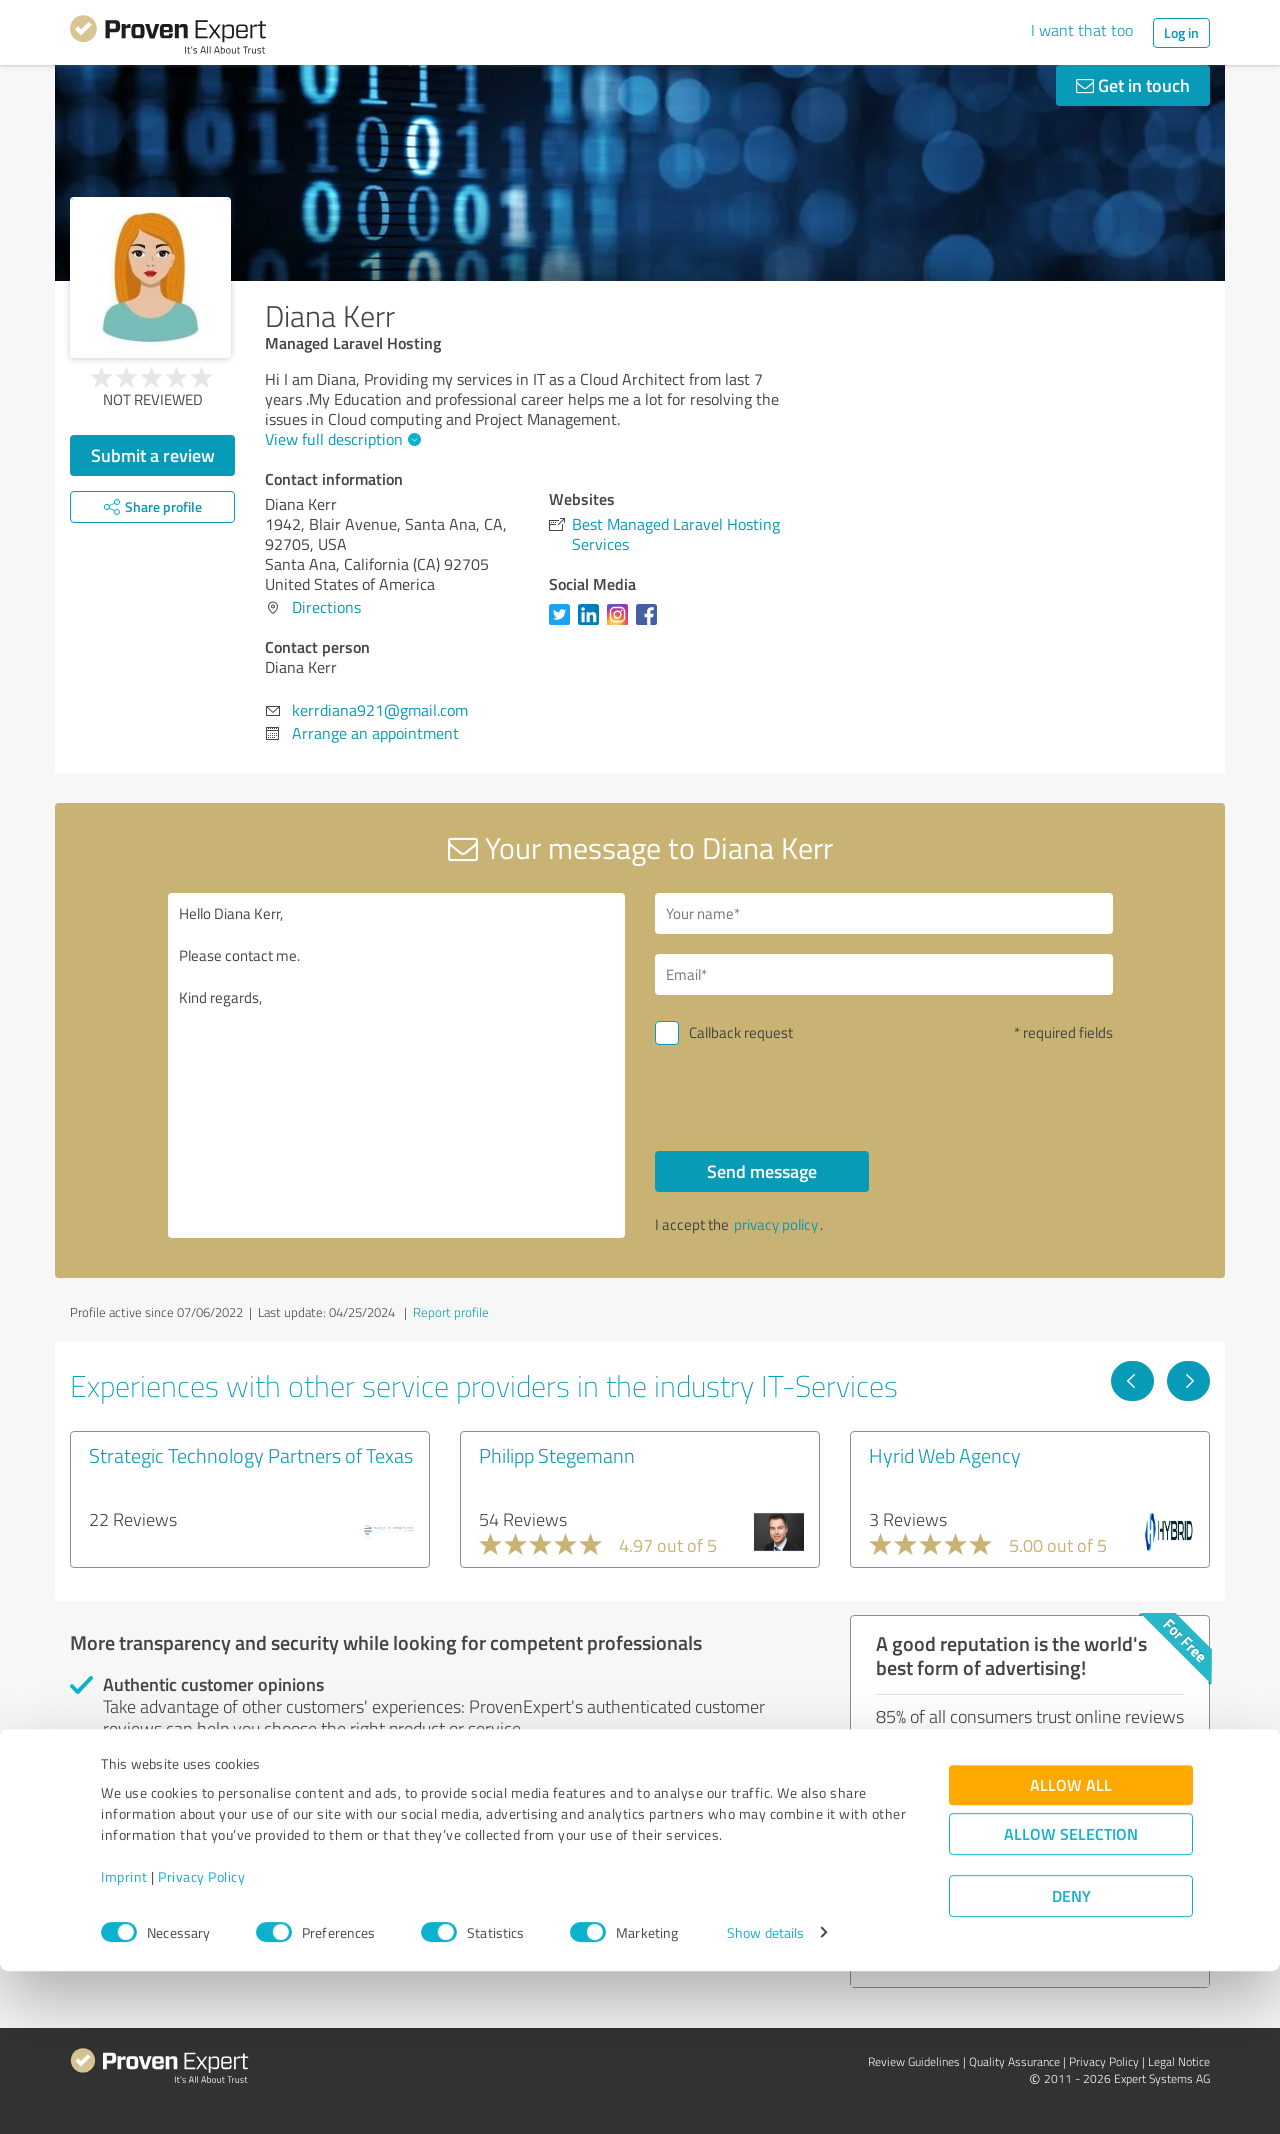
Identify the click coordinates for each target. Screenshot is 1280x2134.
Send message (762, 1171)
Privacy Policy (201, 2040)
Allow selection (1071, 1997)
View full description (340, 439)
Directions (326, 607)
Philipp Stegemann (557, 1455)
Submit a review (153, 455)
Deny (1071, 2059)
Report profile (451, 1312)
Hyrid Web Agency (945, 1455)
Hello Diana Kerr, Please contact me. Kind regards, (397, 1065)
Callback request (741, 1032)
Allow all (1071, 1948)
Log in (1181, 32)
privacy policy (776, 1224)
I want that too (1082, 30)
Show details (765, 2096)
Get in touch (1133, 85)
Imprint (124, 2040)
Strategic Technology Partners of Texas (251, 1455)
